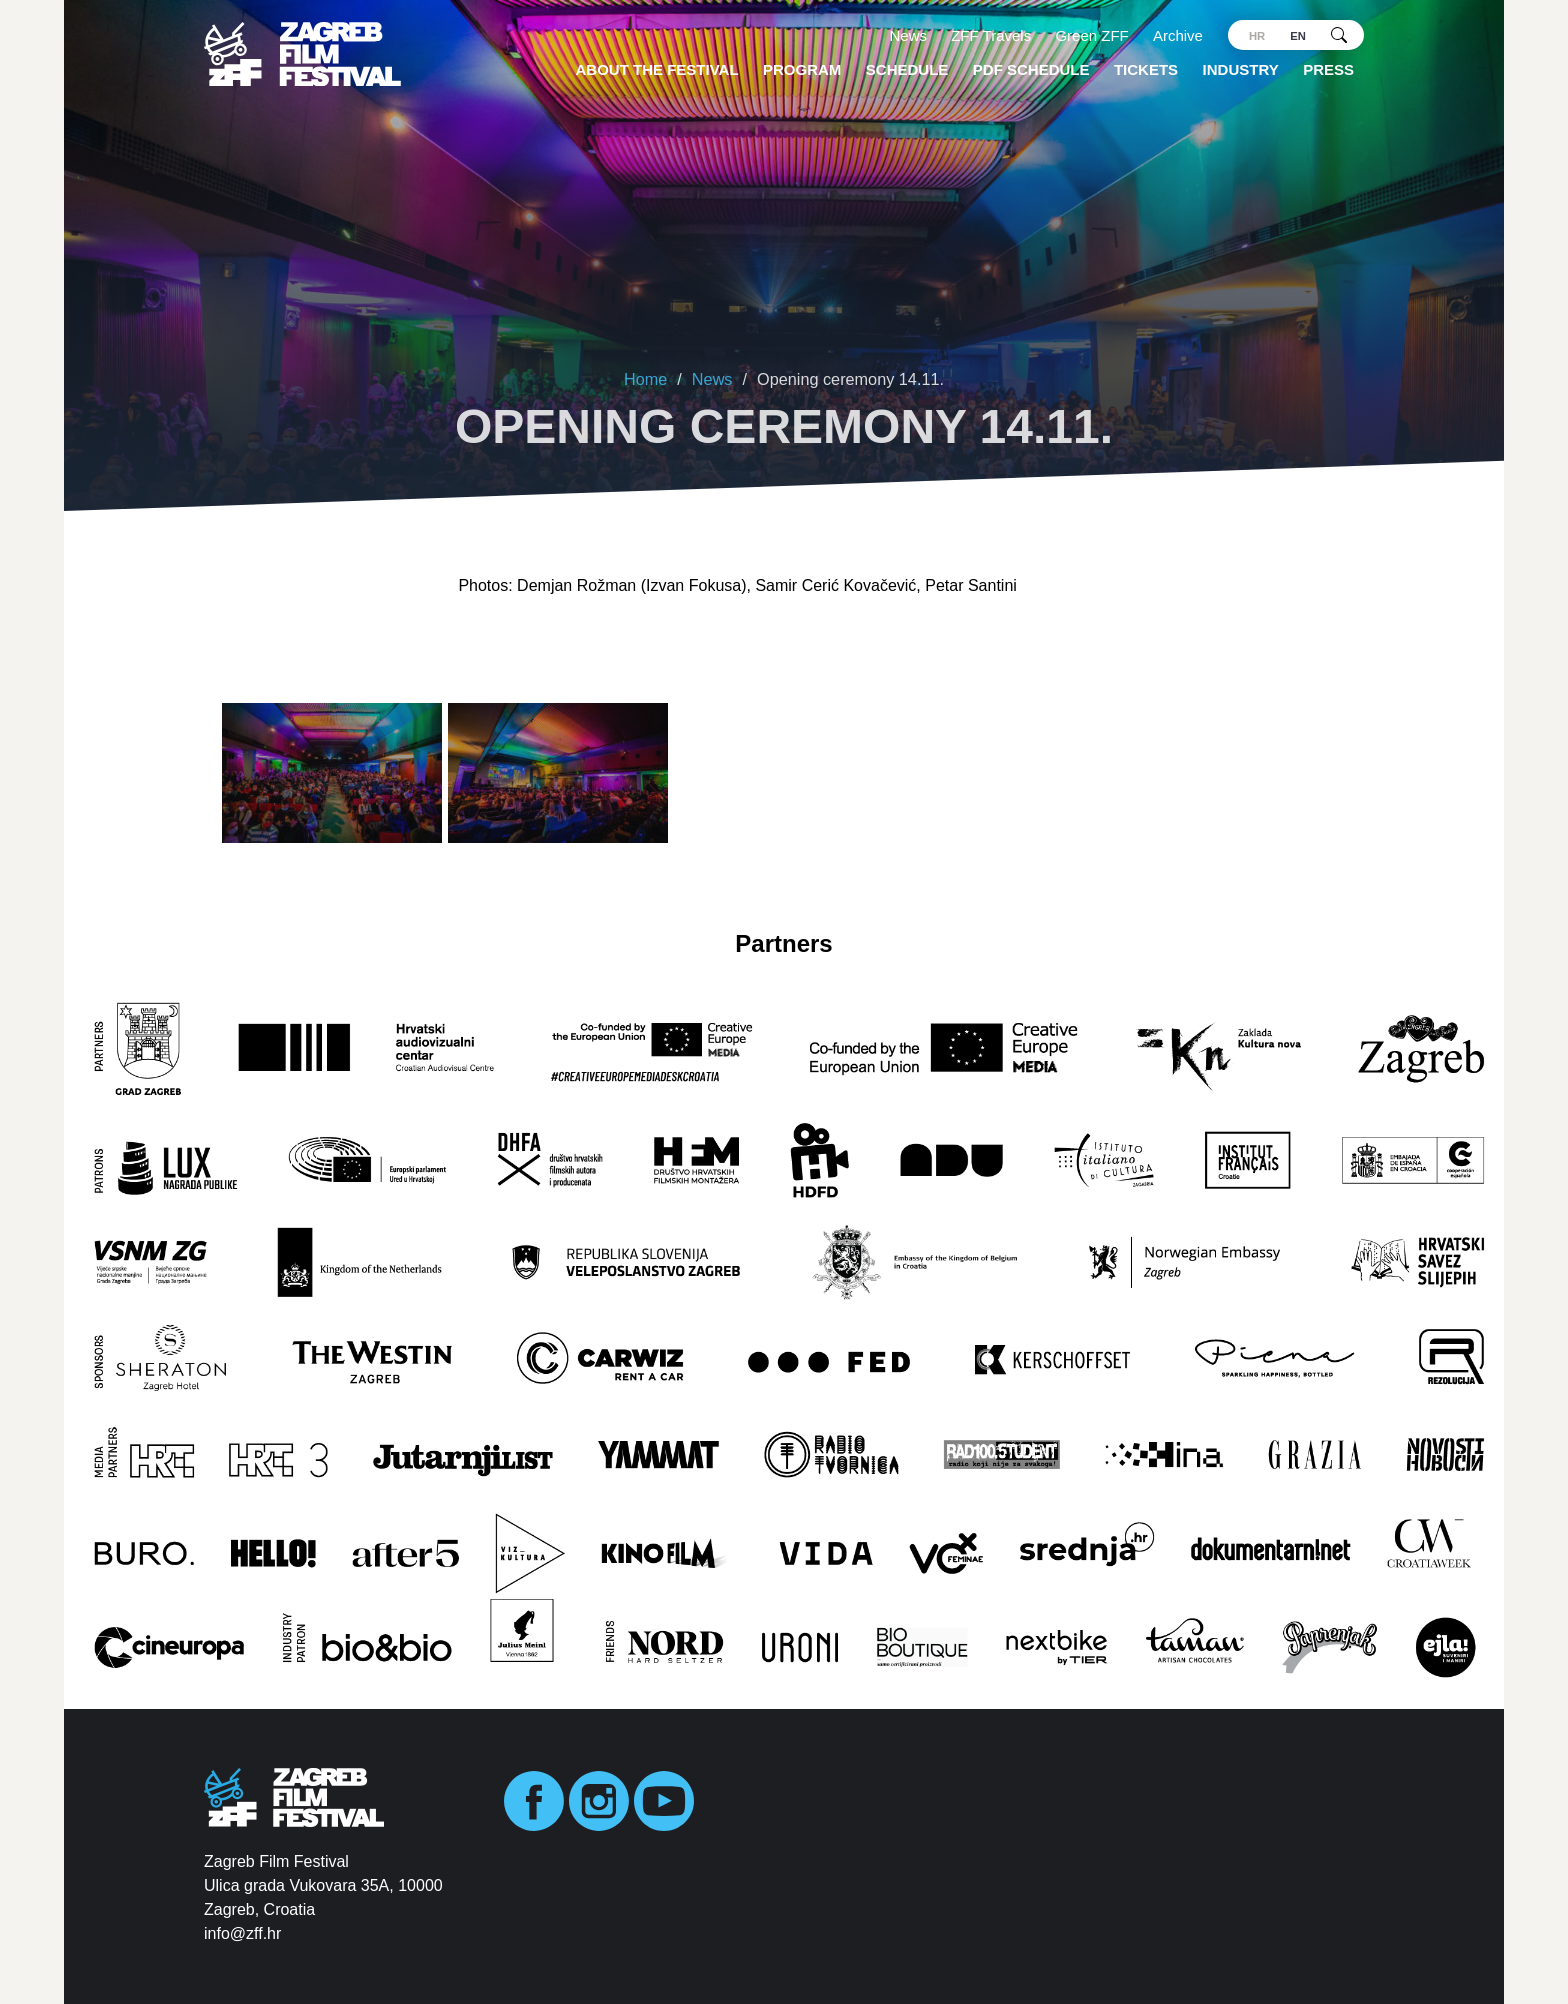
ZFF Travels (991, 35)
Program (802, 69)
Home (645, 379)
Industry (1241, 69)
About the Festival (657, 69)
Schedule (907, 69)
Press (1328, 69)
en (1298, 36)
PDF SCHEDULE (1031, 69)
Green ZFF (1091, 35)
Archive (1178, 35)
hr (1257, 36)
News (909, 35)
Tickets (1146, 69)
